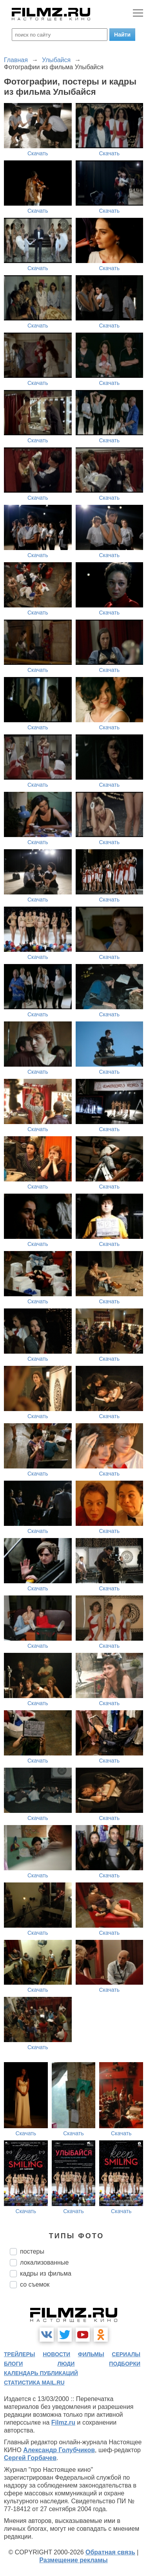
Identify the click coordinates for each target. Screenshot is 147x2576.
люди (65, 2364)
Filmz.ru (63, 2422)
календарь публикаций (41, 2373)
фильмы (91, 2354)
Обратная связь (110, 2552)
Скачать (37, 153)
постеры (32, 2251)
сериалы (126, 2354)
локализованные (44, 2262)
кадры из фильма (45, 2273)
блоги (13, 2364)
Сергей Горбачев (30, 2458)
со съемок (34, 2284)
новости (56, 2354)
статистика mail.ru (34, 2382)
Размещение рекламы (73, 2560)
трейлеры (19, 2354)
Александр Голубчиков (59, 2450)
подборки (124, 2364)
